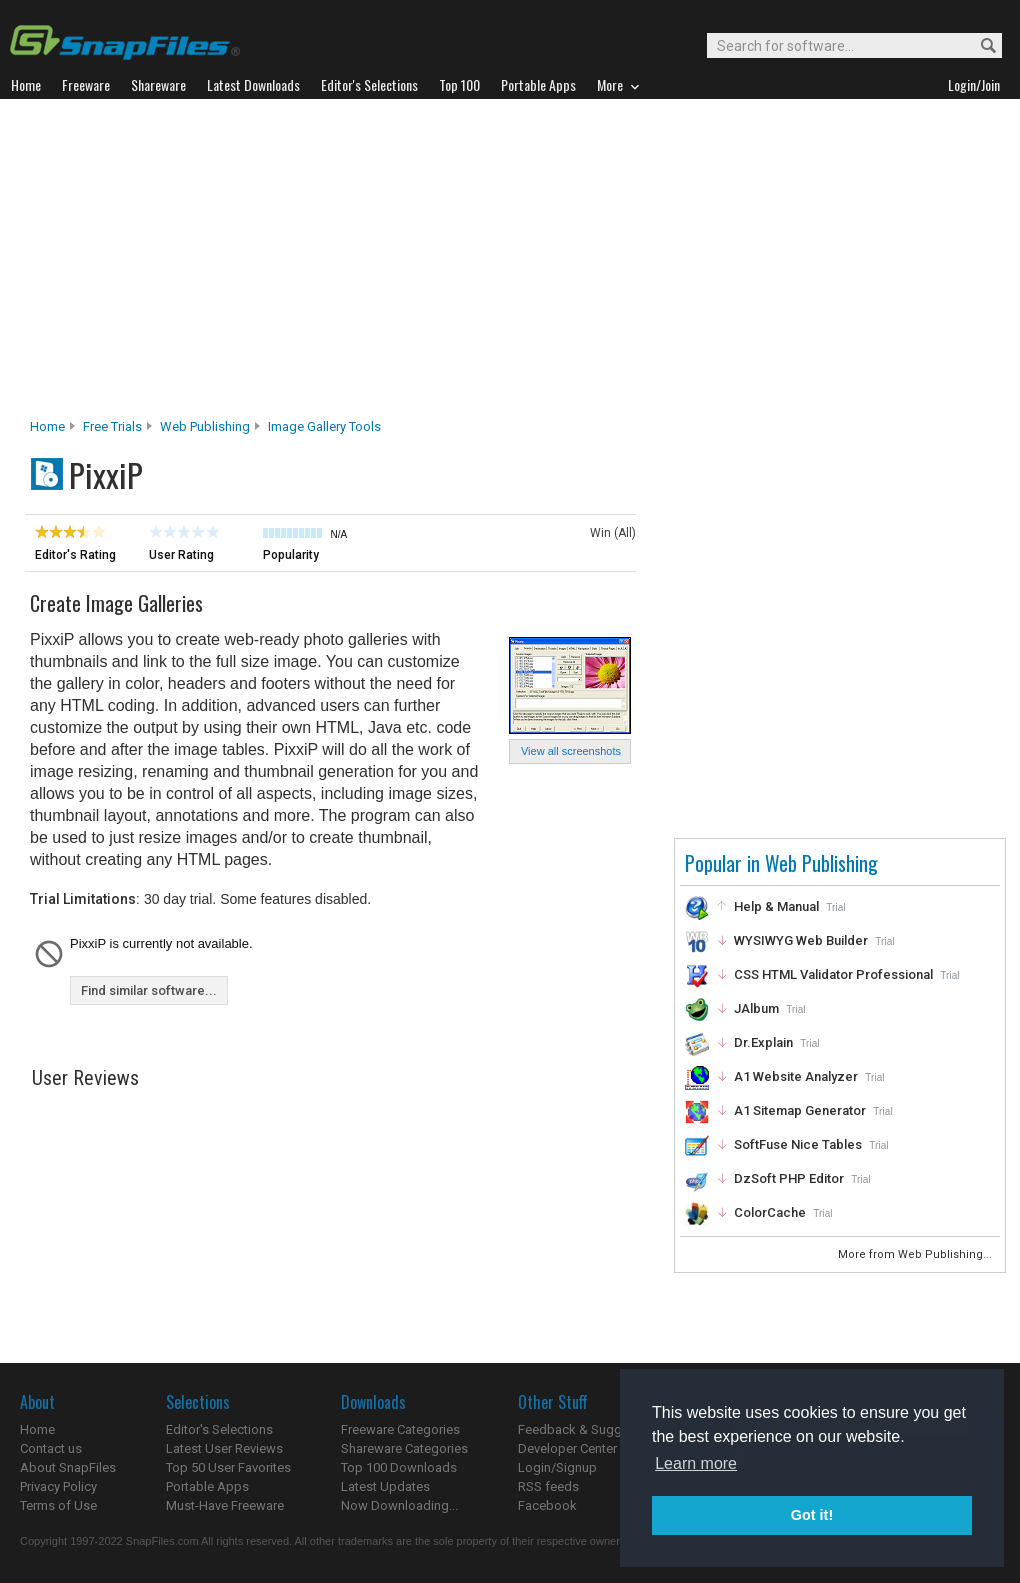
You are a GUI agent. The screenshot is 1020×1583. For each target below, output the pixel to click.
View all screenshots (571, 751)
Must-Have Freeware (225, 1505)
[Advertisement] (510, 264)
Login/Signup (557, 1467)
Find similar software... (149, 990)
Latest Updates (385, 1486)
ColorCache (770, 1212)
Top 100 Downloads (399, 1467)
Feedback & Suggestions (591, 1429)
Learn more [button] (696, 1463)
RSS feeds (548, 1486)
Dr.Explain (763, 1042)
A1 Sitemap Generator (800, 1110)
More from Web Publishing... (916, 1254)
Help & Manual (776, 906)
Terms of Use (58, 1505)
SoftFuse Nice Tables (798, 1144)
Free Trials (112, 426)
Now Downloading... (399, 1505)
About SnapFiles (68, 1467)
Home (47, 426)
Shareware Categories (404, 1448)
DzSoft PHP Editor (789, 1178)
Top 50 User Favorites (228, 1467)
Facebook (547, 1505)
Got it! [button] (812, 1515)
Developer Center (567, 1448)
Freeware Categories (400, 1429)
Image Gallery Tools (324, 426)
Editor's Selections (219, 1429)
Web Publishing (205, 426)
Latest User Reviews (224, 1448)
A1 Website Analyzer (796, 1076)
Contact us (51, 1448)
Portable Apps (207, 1486)
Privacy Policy (58, 1486)
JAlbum (756, 1008)
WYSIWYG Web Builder (801, 940)
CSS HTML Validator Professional (833, 974)
